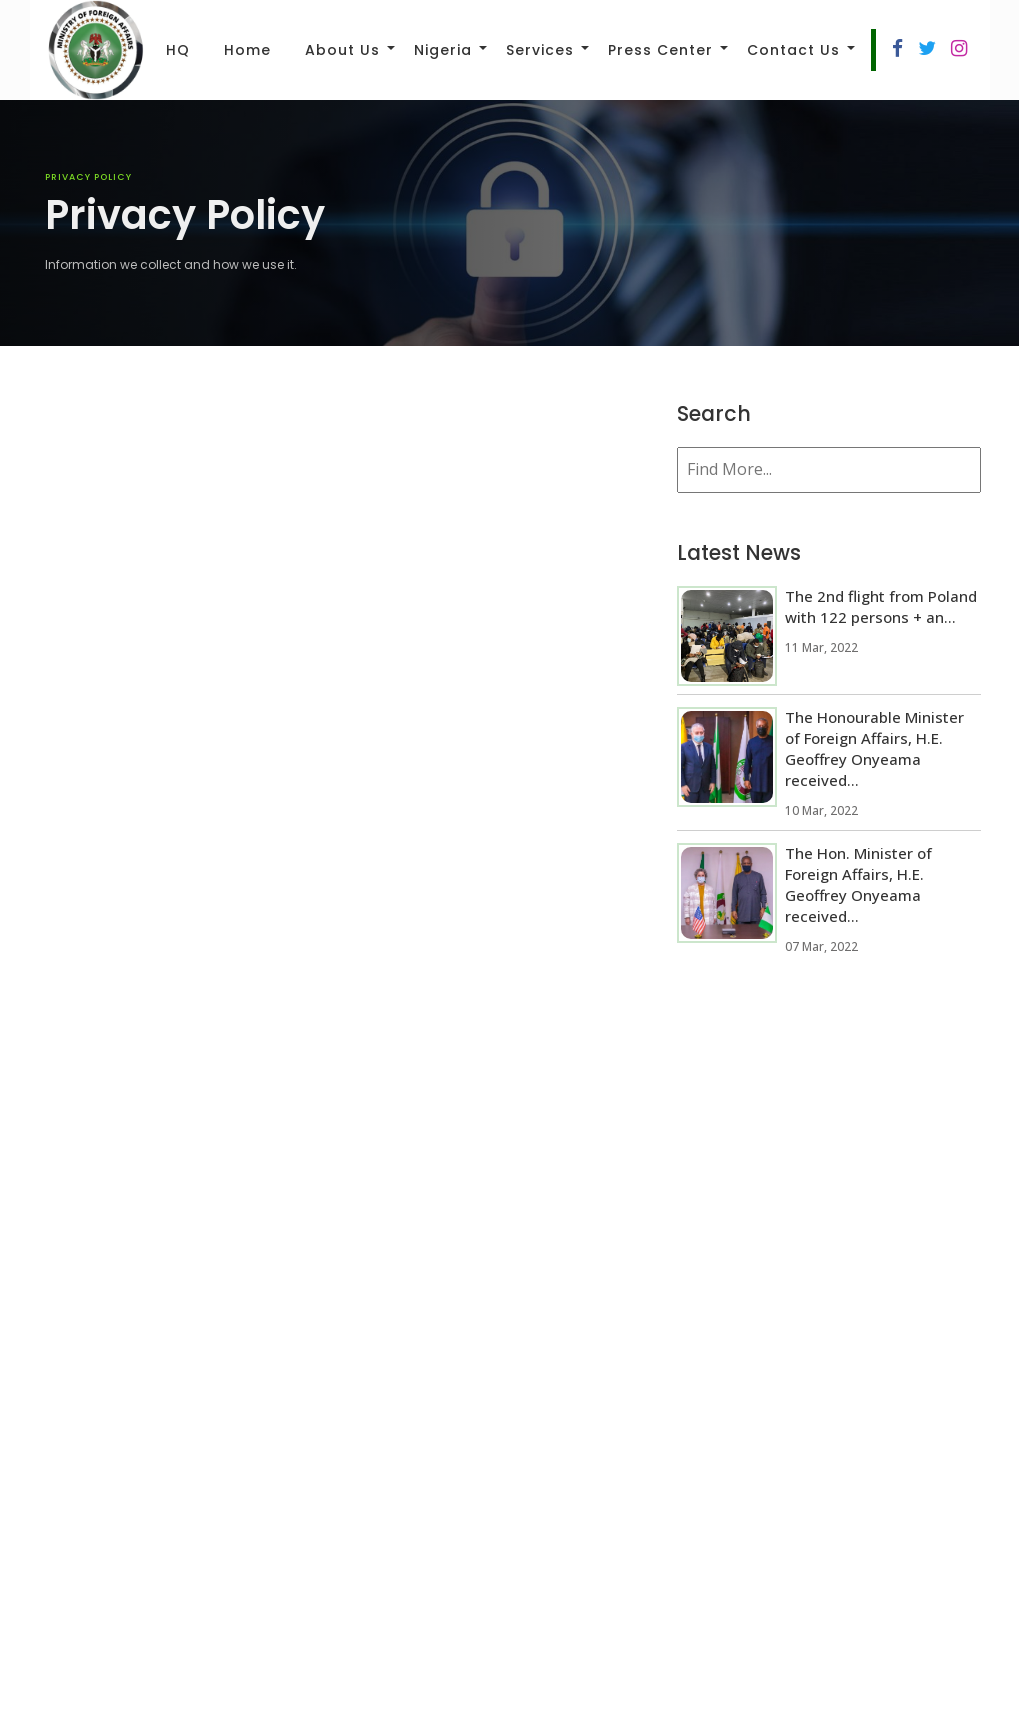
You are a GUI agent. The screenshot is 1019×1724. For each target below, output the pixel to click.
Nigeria (443, 50)
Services (540, 50)
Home (247, 50)
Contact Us (793, 50)
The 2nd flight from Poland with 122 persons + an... (881, 606)
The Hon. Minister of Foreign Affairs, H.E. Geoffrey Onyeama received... (858, 884)
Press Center (660, 50)
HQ (178, 50)
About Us (342, 50)
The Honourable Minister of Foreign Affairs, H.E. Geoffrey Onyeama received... (874, 748)
